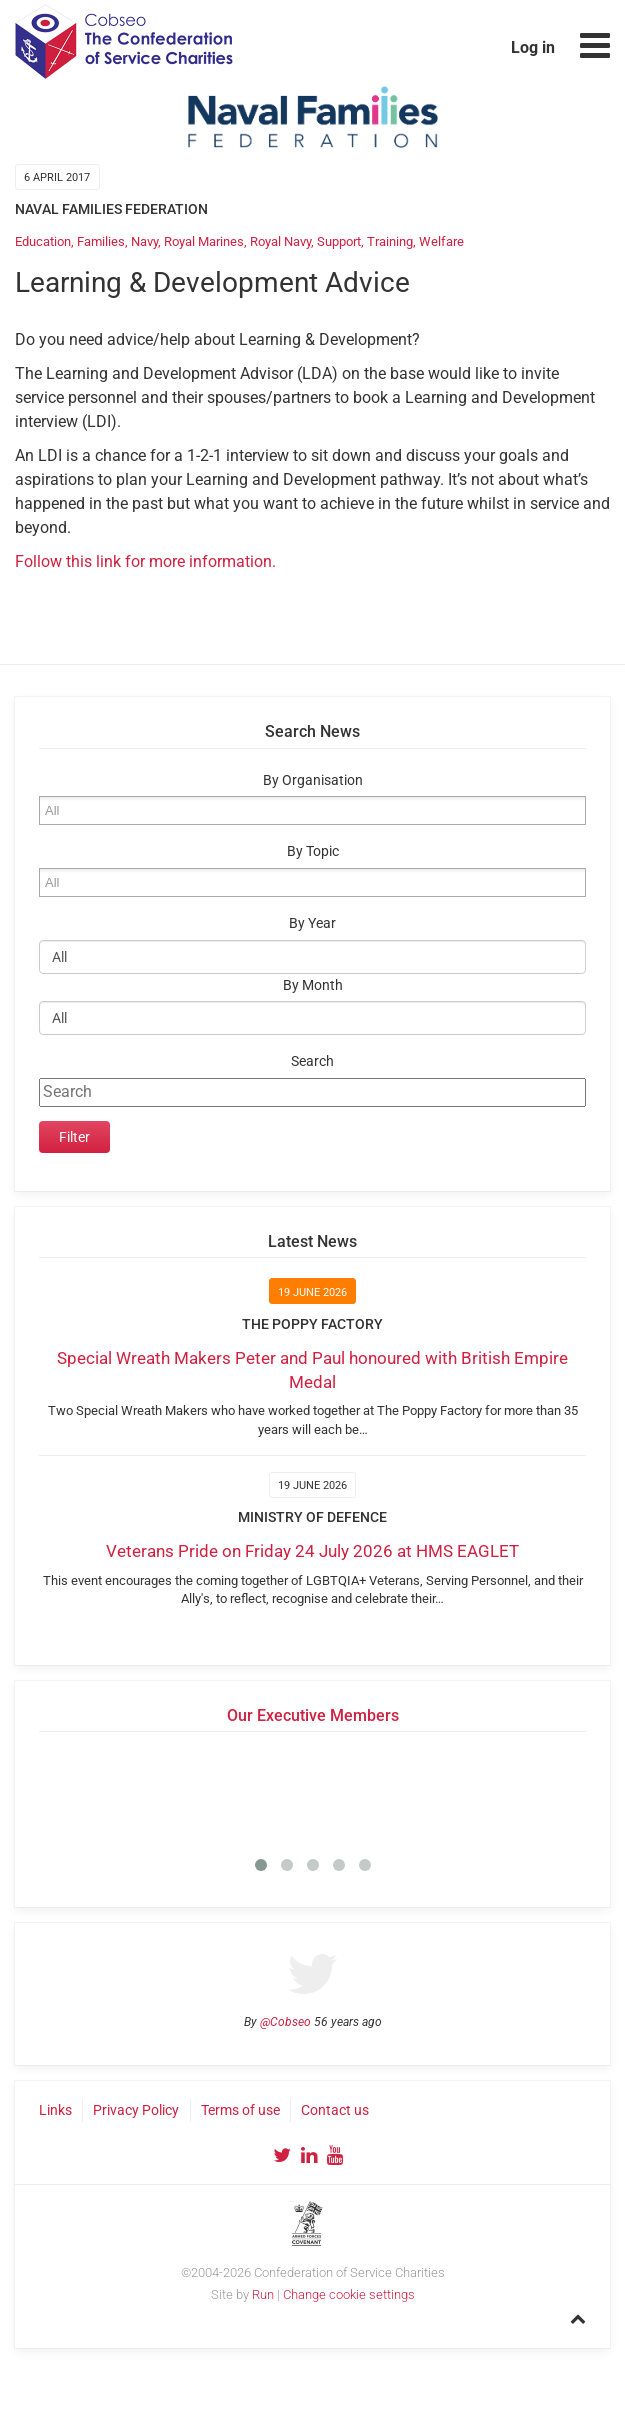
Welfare (441, 241)
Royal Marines (204, 241)
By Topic (313, 851)
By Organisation (313, 780)
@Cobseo (285, 2022)
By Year (312, 923)
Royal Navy (280, 241)
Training (390, 241)
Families (101, 241)
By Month (313, 985)
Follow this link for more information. (145, 561)
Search (312, 1061)
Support (339, 241)
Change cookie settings (349, 2294)
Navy (144, 241)
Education (43, 241)
